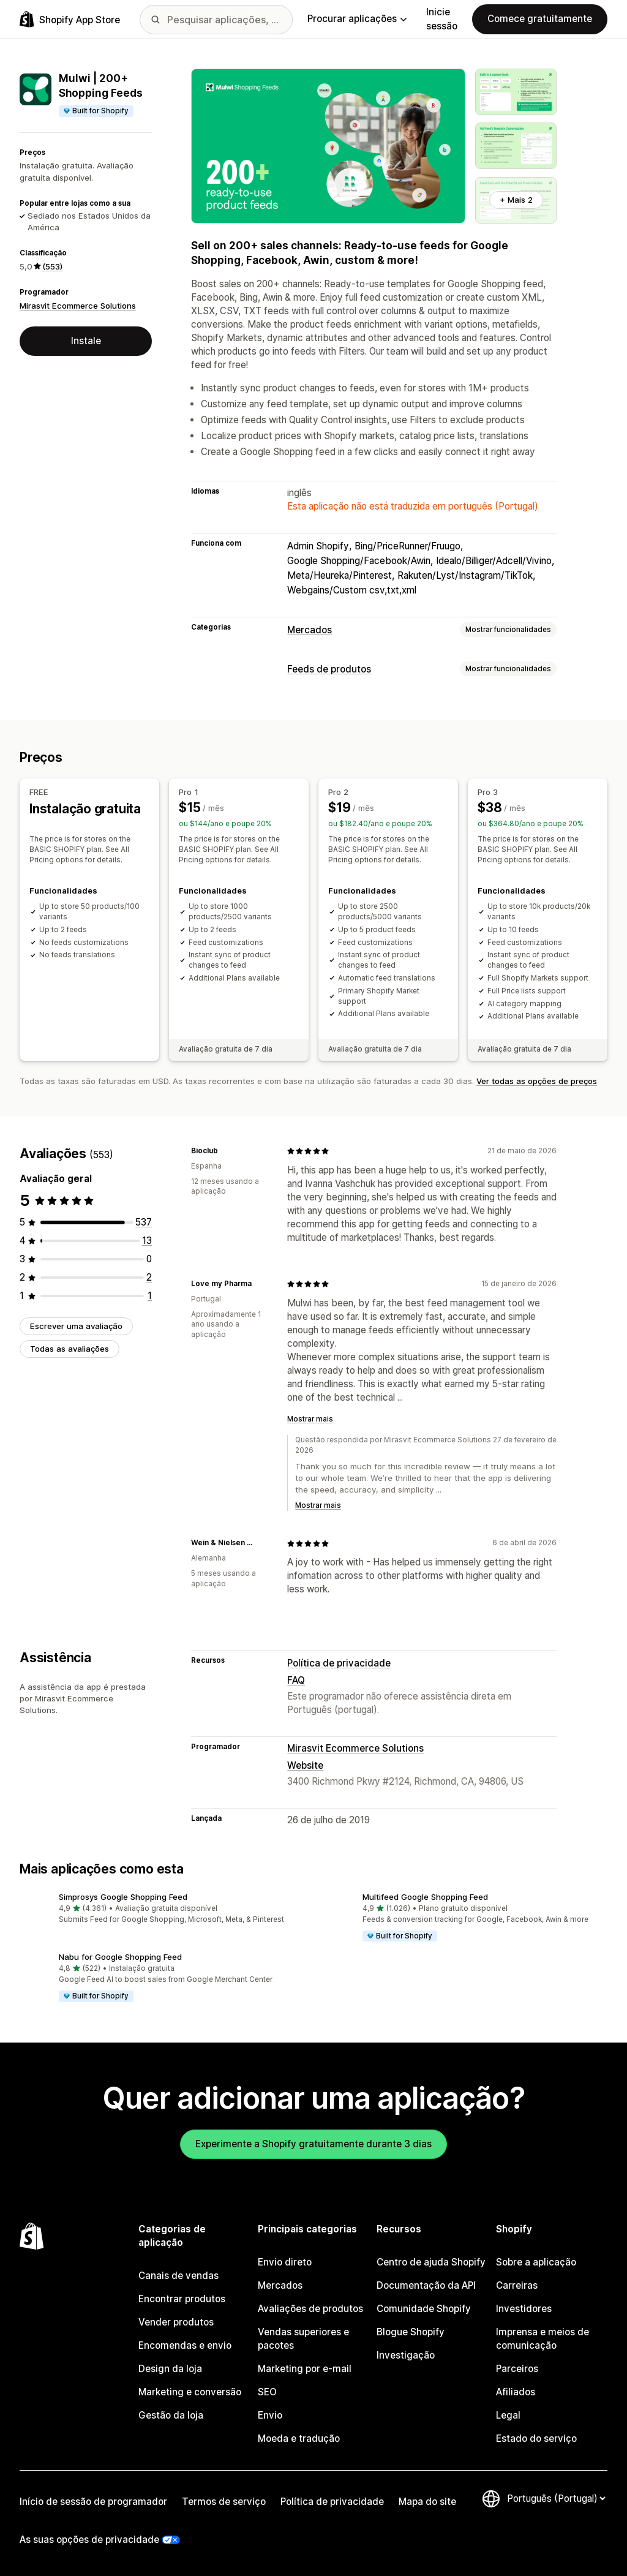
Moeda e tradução (299, 2438)
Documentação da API (426, 2285)
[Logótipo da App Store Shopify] (70, 19)
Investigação (406, 2355)
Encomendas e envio (184, 2345)
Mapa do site (427, 2501)
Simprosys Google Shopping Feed (123, 1896)
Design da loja (170, 2369)
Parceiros (517, 2369)
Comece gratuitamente (539, 18)
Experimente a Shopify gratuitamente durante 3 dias (313, 2143)
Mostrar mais (310, 1419)
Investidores (524, 2308)
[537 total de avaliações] (143, 1221)
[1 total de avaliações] (150, 1295)
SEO (267, 2392)
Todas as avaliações (69, 1348)
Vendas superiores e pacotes (303, 2338)
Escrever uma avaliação (76, 1325)
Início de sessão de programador (93, 2501)
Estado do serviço (536, 2438)
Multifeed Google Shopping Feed (425, 1896)
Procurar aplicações (357, 18)
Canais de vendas (178, 2275)
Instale (86, 341)
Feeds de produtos (329, 669)
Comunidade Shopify (424, 2308)
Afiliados (515, 2392)
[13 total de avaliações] (147, 1240)
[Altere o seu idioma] (556, 2498)
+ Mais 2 (516, 200)
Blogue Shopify (411, 2332)
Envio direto (285, 2262)
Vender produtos (176, 2322)
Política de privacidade (339, 1663)
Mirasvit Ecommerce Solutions (78, 306)
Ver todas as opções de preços (536, 1080)
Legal (508, 2415)
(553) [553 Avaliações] (52, 266)
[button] (162, 1908)
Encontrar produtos (181, 2299)
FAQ (296, 1680)
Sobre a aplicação (536, 2262)
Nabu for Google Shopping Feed (120, 1956)
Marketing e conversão (189, 2392)
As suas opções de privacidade (89, 2539)
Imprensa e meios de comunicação (542, 2338)
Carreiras (517, 2285)
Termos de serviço (224, 2501)
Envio (270, 2415)
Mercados (309, 630)
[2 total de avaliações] (149, 1276)
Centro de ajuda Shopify (431, 2262)
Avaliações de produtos (310, 2308)
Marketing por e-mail (304, 2369)
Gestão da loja (170, 2415)
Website (305, 1765)
